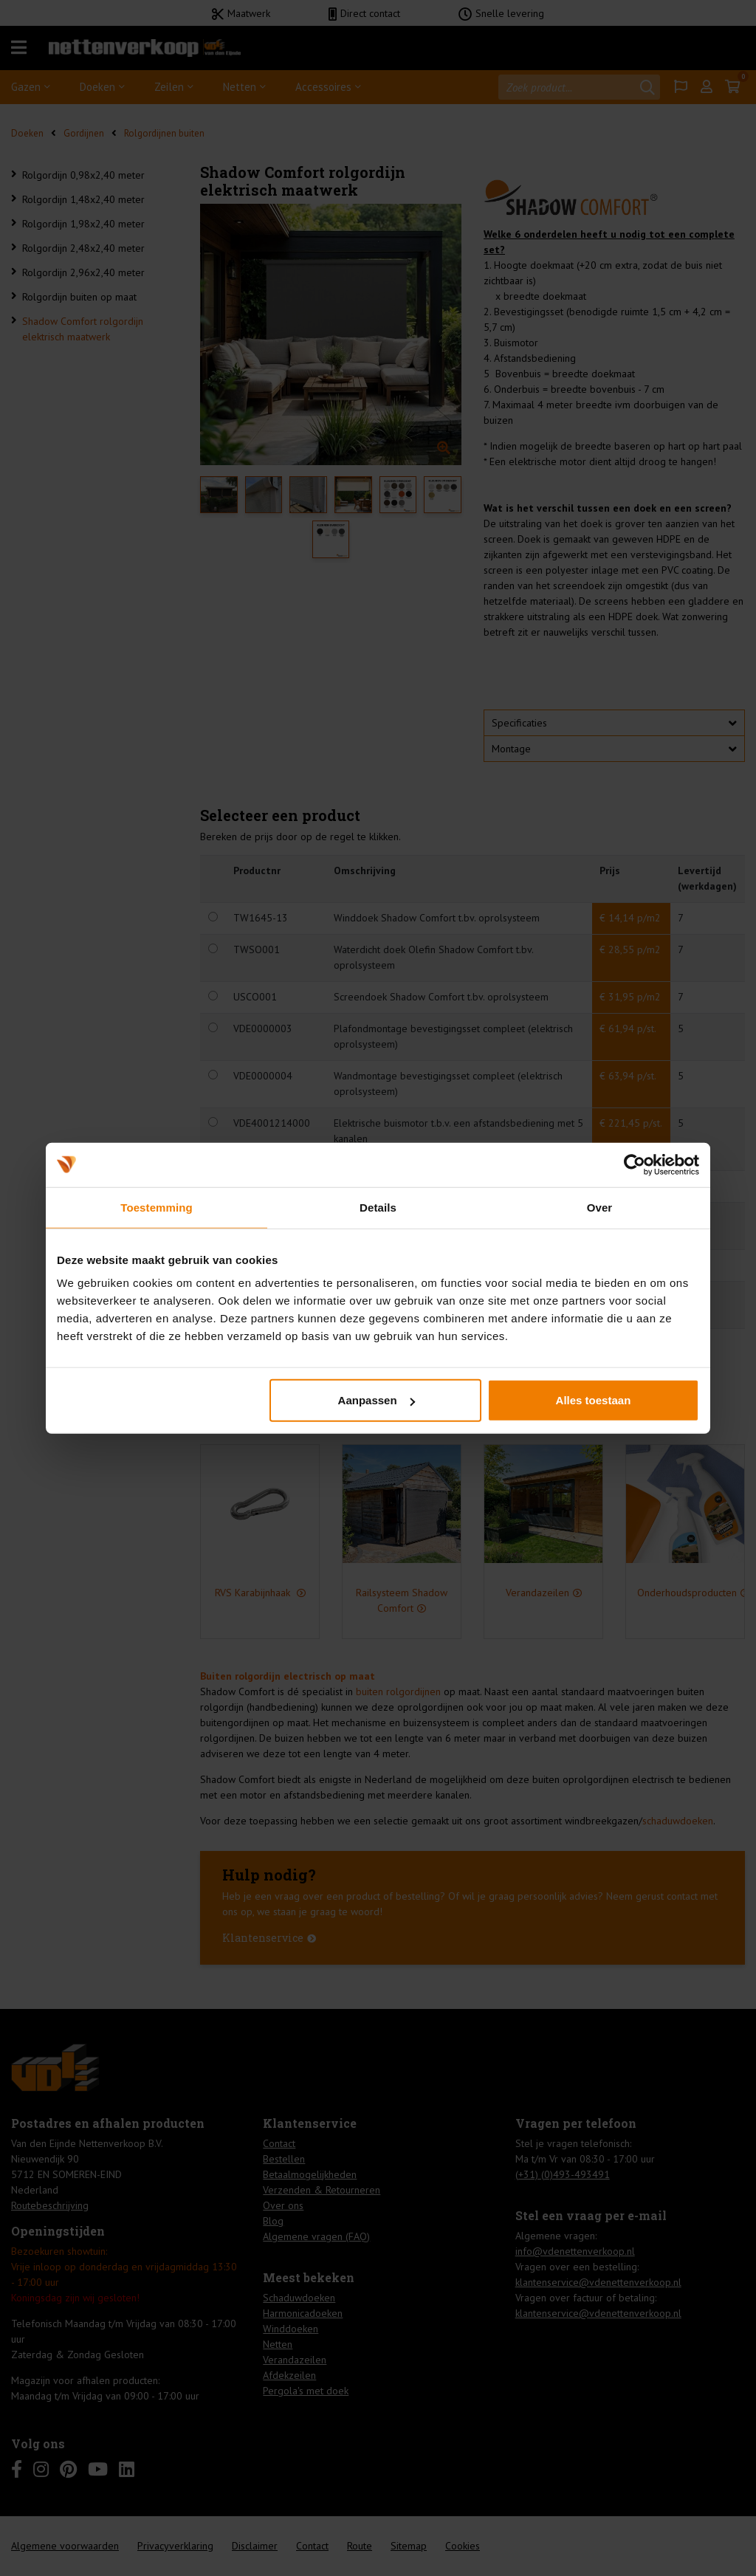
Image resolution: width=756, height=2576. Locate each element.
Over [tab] (600, 1207)
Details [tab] (378, 1207)
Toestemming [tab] (156, 1207)
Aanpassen (376, 1400)
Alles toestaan (593, 1400)
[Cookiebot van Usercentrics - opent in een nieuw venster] (634, 1164)
